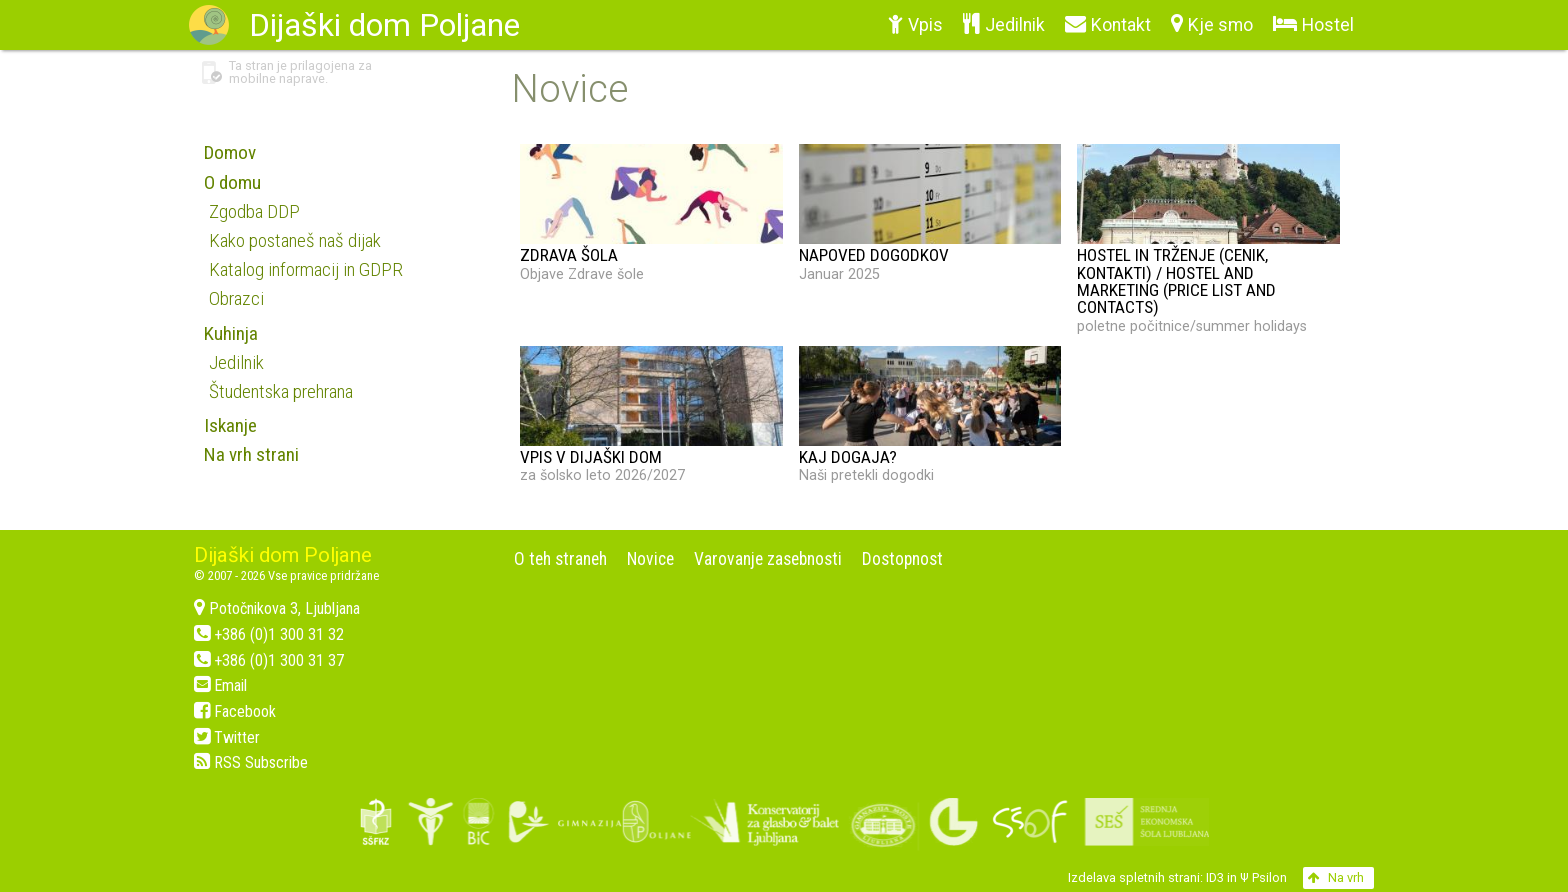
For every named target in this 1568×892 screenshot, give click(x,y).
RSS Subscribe (251, 762)
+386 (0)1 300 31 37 (269, 660)
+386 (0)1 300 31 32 (269, 634)
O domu (232, 182)
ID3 (1215, 877)
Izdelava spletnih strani (1134, 877)
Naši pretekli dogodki (930, 415)
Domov (230, 152)
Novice (650, 559)
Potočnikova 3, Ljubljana (277, 608)
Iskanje (230, 425)
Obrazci (236, 298)
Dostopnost (902, 559)
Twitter (227, 737)
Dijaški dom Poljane (283, 555)
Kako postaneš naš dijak (295, 240)
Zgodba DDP (254, 211)
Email (220, 685)
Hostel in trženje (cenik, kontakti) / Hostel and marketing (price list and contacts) (1176, 281)
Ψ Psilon (1263, 877)
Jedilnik (236, 362)
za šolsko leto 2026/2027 (651, 415)
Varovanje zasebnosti (768, 559)
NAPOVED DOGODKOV (874, 255)
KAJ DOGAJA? (848, 457)
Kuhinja (231, 333)
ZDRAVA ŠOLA (569, 255)
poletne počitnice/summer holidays (1208, 239)
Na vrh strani (251, 454)
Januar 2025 (930, 213)
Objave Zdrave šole (651, 213)
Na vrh (1336, 877)
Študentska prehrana (281, 391)
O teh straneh (560, 559)
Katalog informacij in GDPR (306, 269)
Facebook (235, 711)
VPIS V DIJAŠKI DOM (591, 457)
